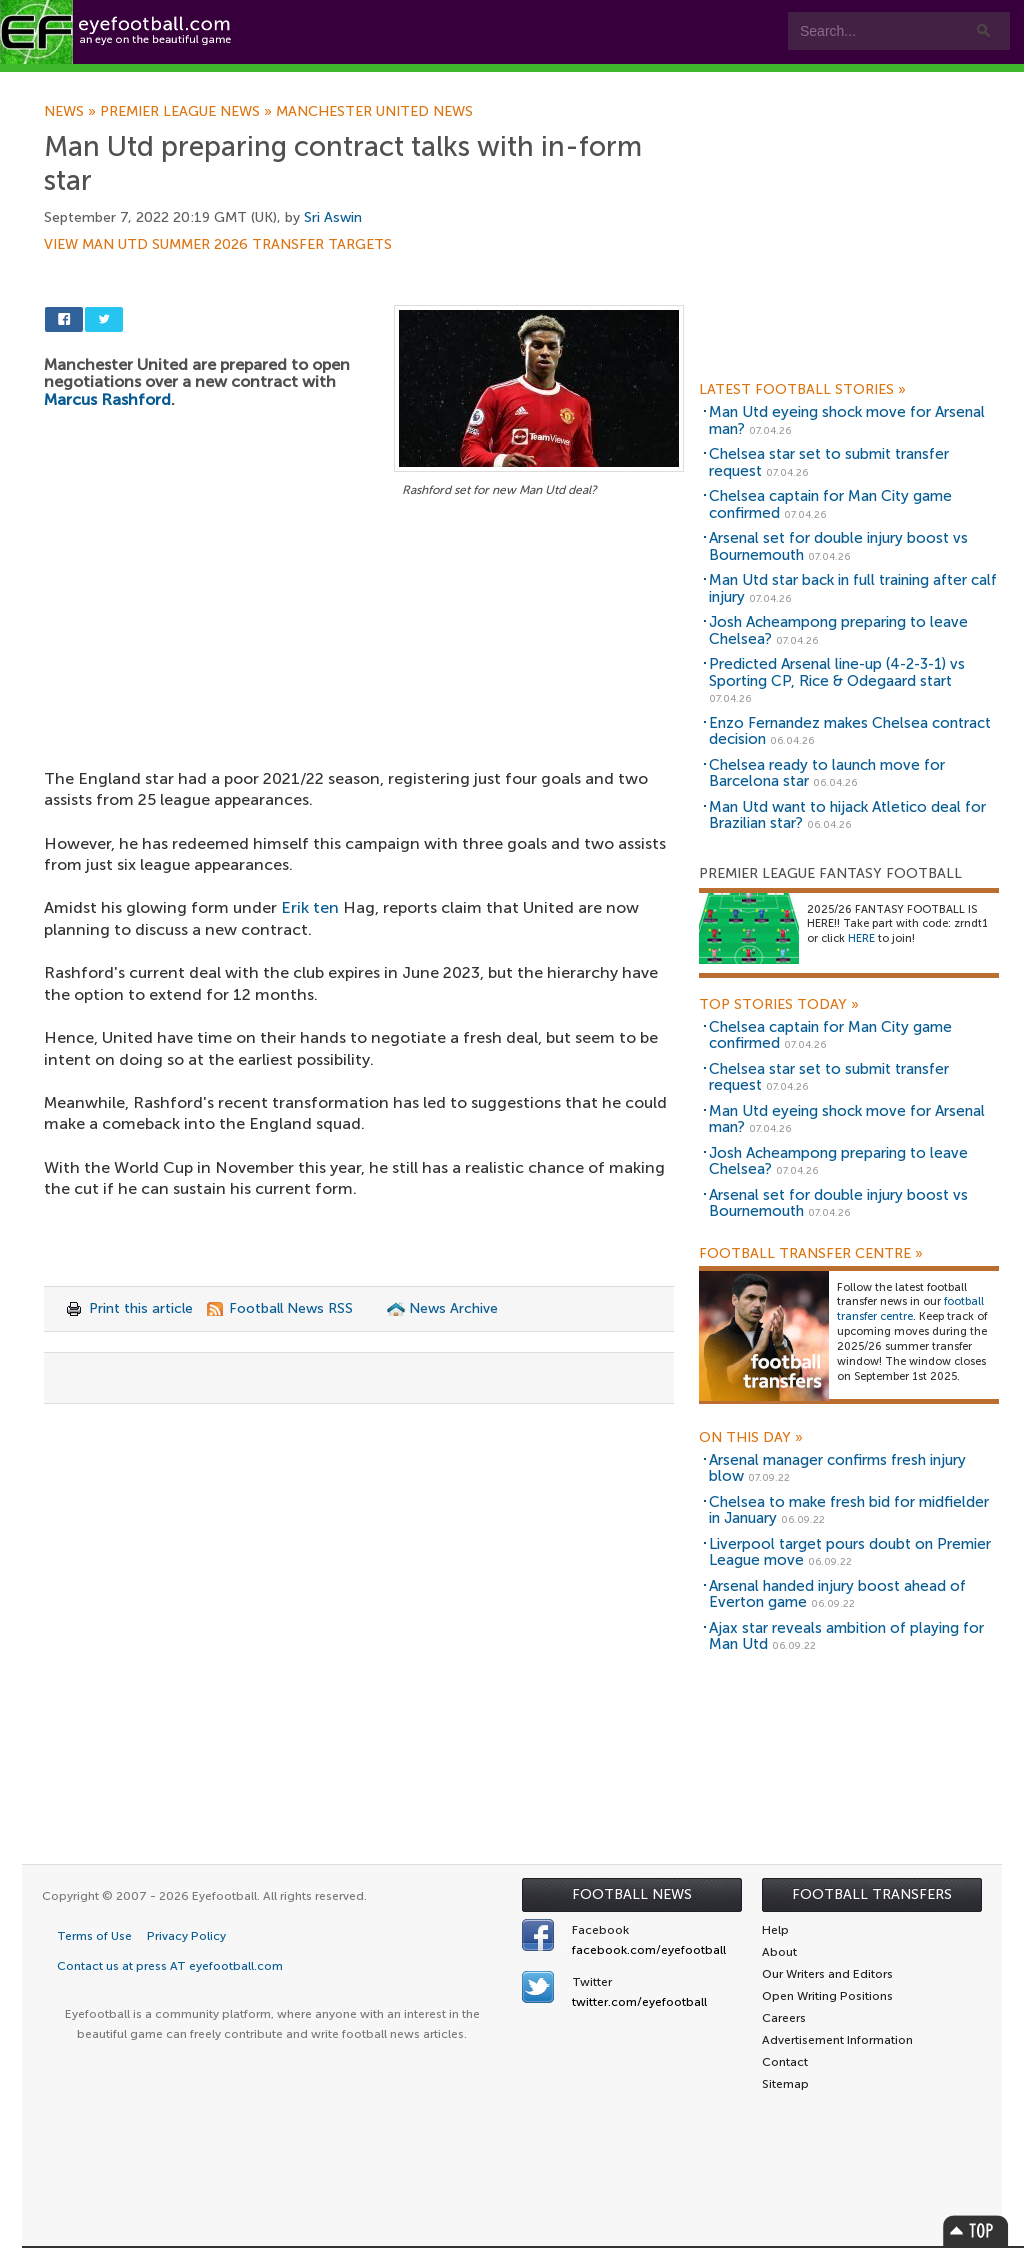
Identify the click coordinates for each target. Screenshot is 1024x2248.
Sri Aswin (333, 217)
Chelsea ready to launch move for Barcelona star (827, 773)
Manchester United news (374, 112)
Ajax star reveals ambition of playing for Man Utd (846, 1636)
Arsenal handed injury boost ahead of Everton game (837, 1594)
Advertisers (745, 81)
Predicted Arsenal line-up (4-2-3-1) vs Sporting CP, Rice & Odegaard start (837, 672)
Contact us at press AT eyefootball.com (170, 1966)
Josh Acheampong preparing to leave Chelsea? (838, 630)
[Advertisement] (364, 650)
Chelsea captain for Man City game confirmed (830, 504)
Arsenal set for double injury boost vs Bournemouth (838, 546)
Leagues (407, 81)
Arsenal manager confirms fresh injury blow (837, 1468)
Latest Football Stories (802, 390)
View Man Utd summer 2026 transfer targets (218, 245)
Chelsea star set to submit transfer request (829, 462)
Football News (632, 1894)
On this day (751, 1438)
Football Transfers (872, 1894)
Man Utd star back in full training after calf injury (853, 588)
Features (297, 81)
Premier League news (188, 112)
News (72, 112)
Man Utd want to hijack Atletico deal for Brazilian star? (847, 815)
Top (976, 2230)
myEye (513, 81)
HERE (861, 938)
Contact (624, 81)
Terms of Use (94, 1936)
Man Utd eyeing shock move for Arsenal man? (847, 420)
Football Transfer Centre (811, 1254)
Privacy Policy (186, 1936)
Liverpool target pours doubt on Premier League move (850, 1552)
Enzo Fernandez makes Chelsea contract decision (850, 731)
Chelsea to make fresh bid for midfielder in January (849, 1510)
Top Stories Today (779, 1005)
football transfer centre (910, 1309)
